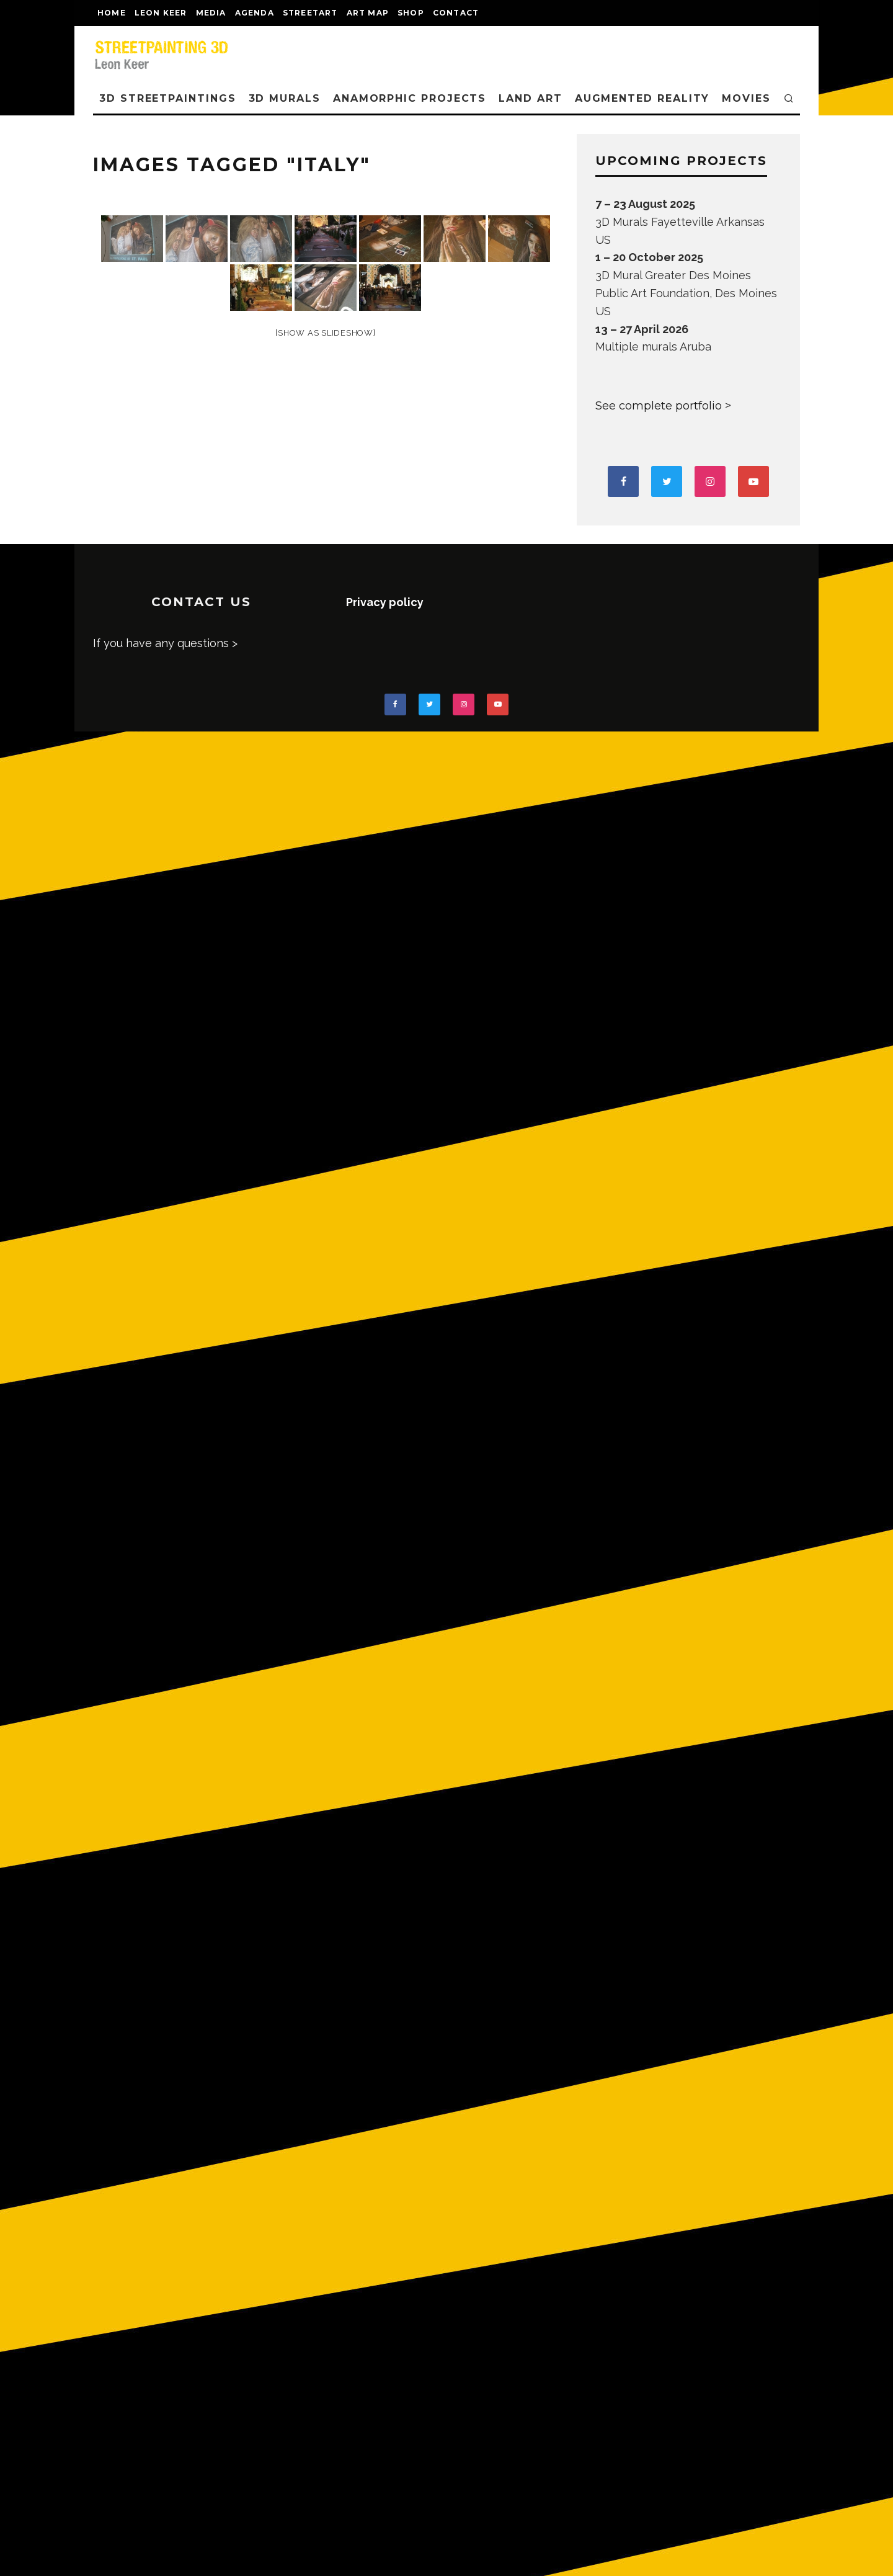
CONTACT (456, 12)
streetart (310, 12)
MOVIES (746, 98)
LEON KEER (161, 12)
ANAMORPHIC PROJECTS (409, 98)
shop (411, 12)
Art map (368, 12)
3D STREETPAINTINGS (167, 98)
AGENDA (254, 12)
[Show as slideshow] (325, 333)
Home (111, 12)
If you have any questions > (165, 643)
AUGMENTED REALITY (642, 98)
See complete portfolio (658, 406)
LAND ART (530, 98)
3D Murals (285, 98)
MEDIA (211, 12)
